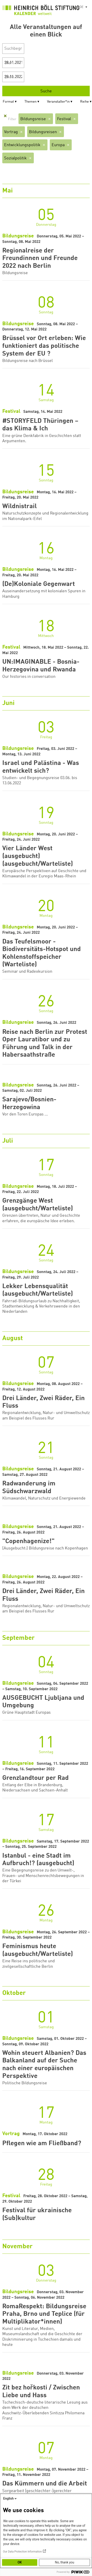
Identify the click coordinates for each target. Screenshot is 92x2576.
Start (9, 63)
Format (8, 102)
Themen (30, 102)
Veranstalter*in (58, 102)
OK (20, 2562)
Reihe (84, 102)
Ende (9, 77)
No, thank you (64, 2562)
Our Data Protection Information (22, 2551)
